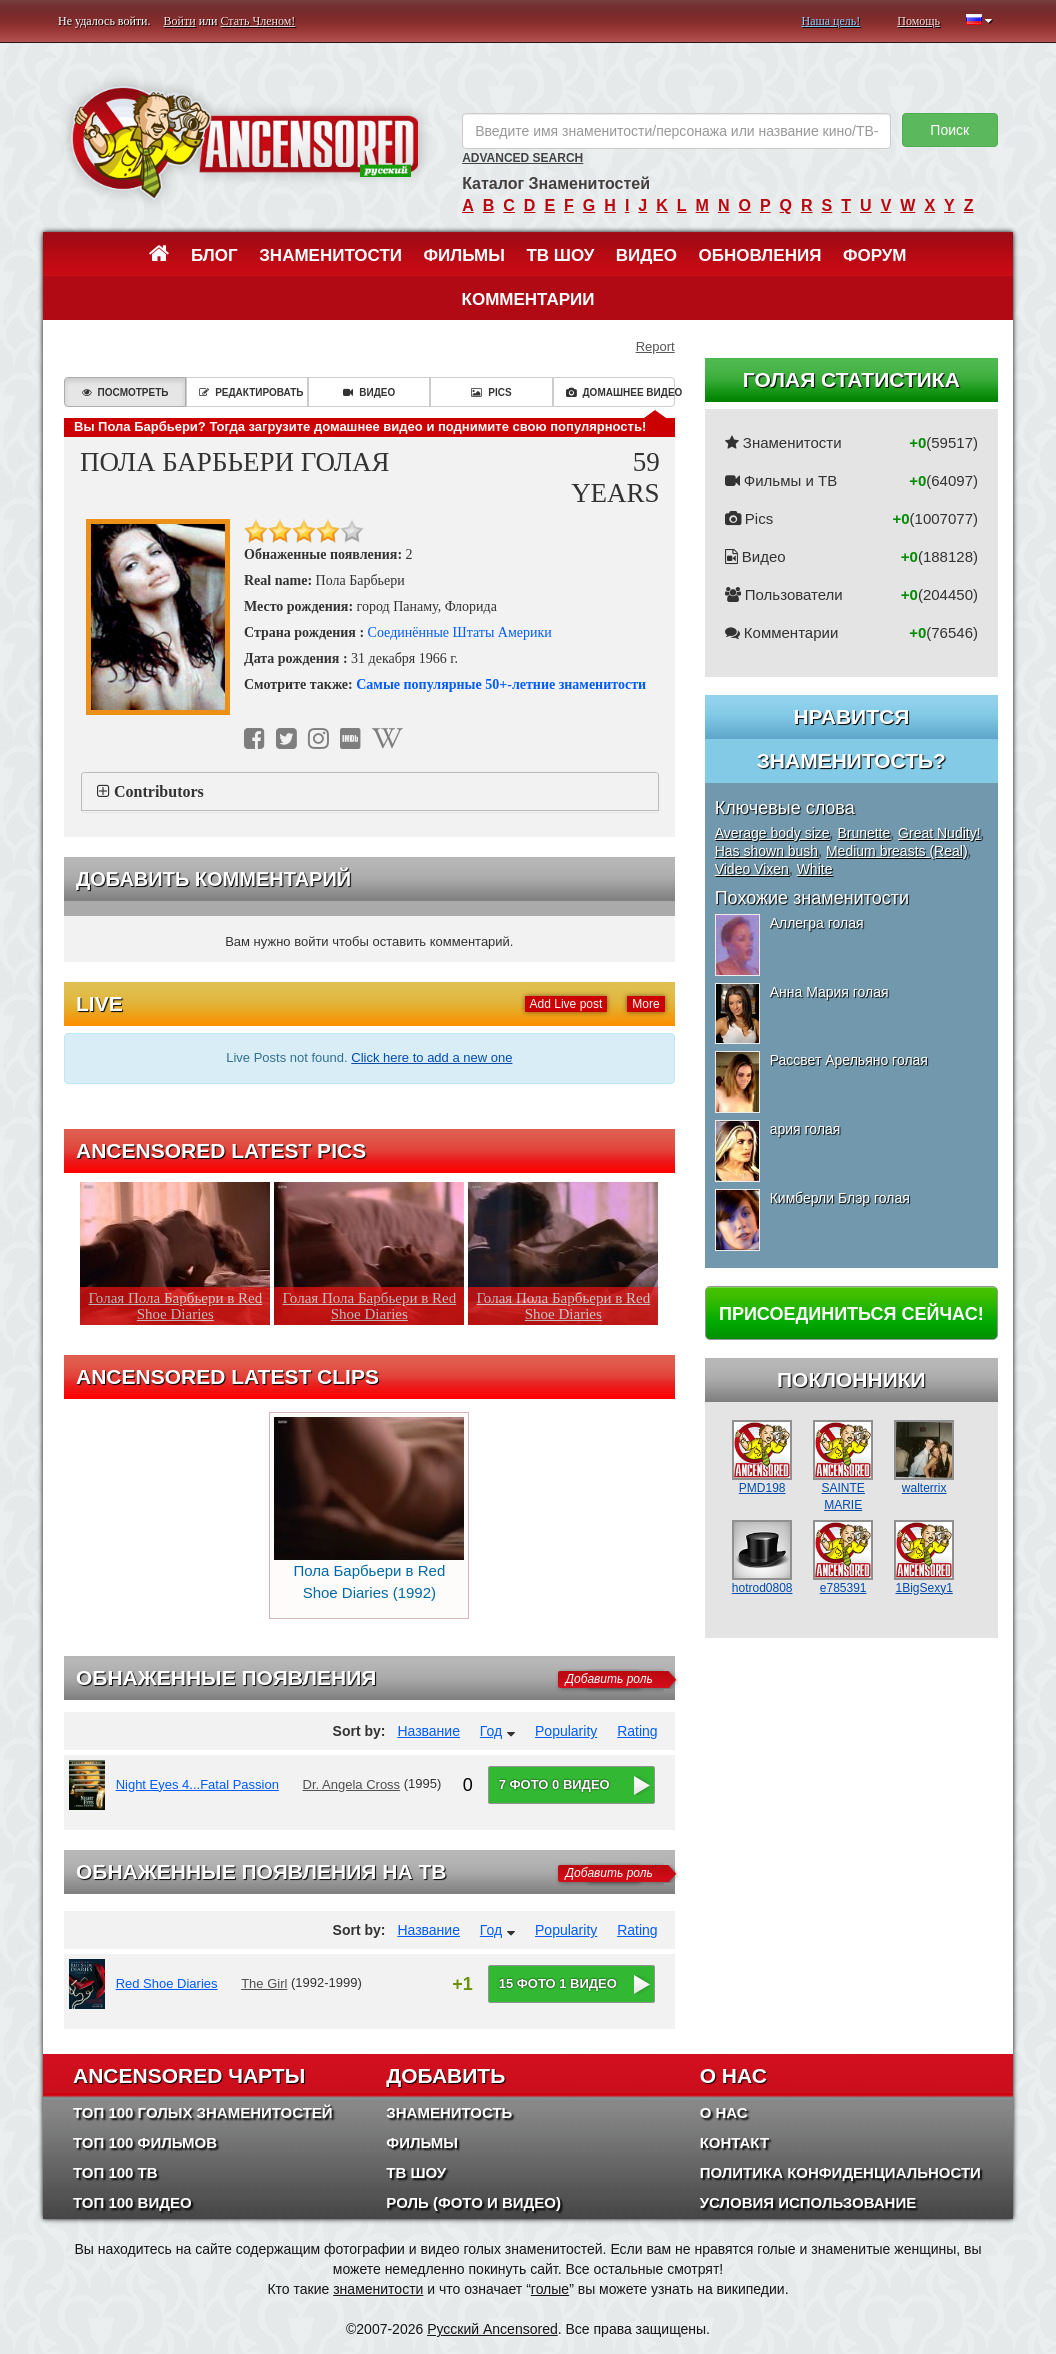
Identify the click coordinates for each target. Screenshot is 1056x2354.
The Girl (264, 1983)
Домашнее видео (620, 392)
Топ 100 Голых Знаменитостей (203, 2112)
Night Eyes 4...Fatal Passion (197, 1784)
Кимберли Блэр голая (840, 1198)
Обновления (760, 255)
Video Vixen (752, 869)
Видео (646, 255)
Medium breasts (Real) (897, 851)
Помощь (918, 21)
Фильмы (464, 255)
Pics (491, 392)
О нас (724, 2112)
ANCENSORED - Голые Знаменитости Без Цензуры (245, 142)
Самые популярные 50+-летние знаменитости (501, 684)
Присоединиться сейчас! (851, 1314)
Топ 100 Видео (132, 2202)
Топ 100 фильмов (145, 2142)
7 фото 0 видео (554, 1784)
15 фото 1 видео (558, 1983)
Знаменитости (330, 255)
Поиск (949, 130)
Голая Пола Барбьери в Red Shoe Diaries (176, 1306)
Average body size (772, 833)
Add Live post (566, 1004)
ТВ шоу (560, 255)
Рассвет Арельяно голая (849, 1060)
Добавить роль (609, 1679)
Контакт (734, 2142)
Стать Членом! (257, 21)
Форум (875, 255)
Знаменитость (449, 2112)
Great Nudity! (939, 833)
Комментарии (528, 299)
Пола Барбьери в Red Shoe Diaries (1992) (369, 1509)
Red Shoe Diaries (167, 1983)
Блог (214, 255)
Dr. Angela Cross (352, 1784)
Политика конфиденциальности (840, 2172)
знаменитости (378, 2289)
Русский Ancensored (492, 2329)
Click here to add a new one (431, 1057)
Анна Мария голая (829, 992)
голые (550, 2289)
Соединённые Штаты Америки (460, 632)
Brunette (863, 833)
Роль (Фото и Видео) (473, 2202)
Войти (180, 21)
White (815, 869)
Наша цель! (830, 21)
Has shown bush (767, 851)
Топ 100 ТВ (115, 2172)
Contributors (159, 791)
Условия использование (808, 2202)
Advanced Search (522, 158)
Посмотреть (125, 392)
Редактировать (251, 392)
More (645, 1004)
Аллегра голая (817, 923)
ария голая (805, 1129)
